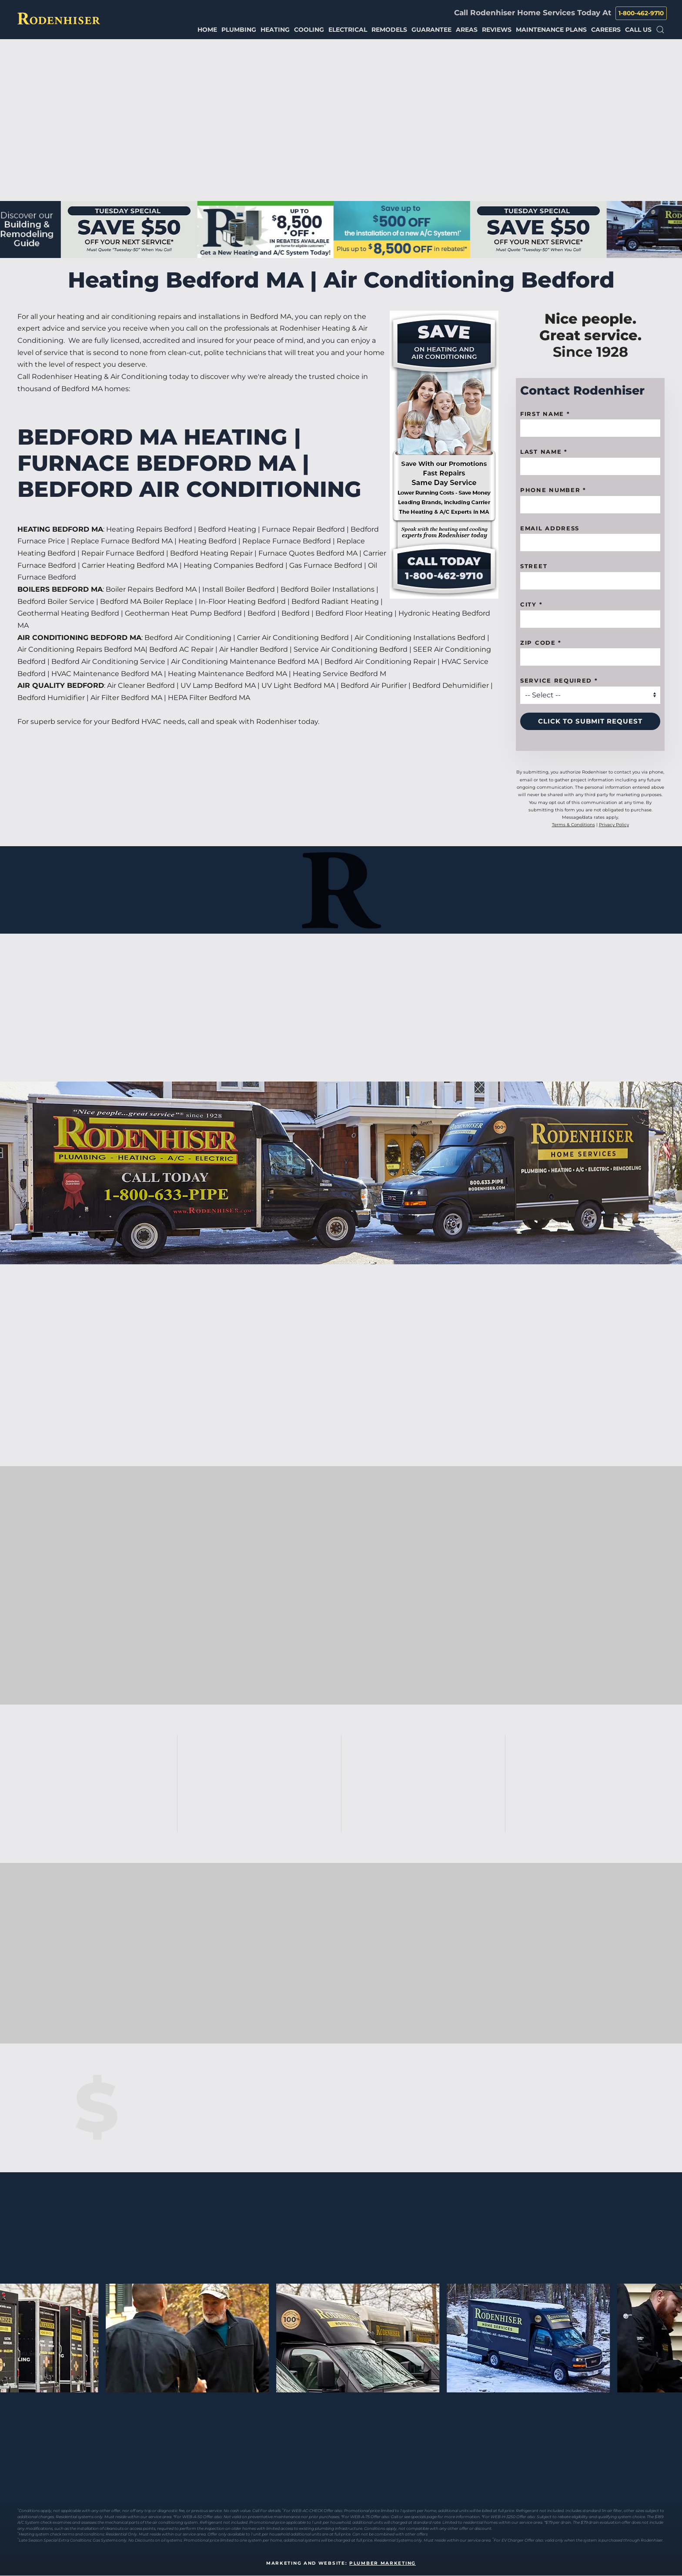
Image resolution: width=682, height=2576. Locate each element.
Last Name (544, 451)
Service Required (559, 680)
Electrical (347, 29)
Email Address (549, 528)
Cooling (309, 29)
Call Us (638, 29)
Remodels (389, 29)
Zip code (541, 642)
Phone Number (553, 489)
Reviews (497, 29)
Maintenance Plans (551, 29)
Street (533, 566)
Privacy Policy (614, 824)
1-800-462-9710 (641, 13)
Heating (275, 29)
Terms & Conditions (573, 824)
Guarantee (431, 29)
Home (207, 29)
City (531, 604)
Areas (467, 29)
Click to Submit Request (590, 721)
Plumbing (238, 29)
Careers (606, 29)
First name (545, 413)
